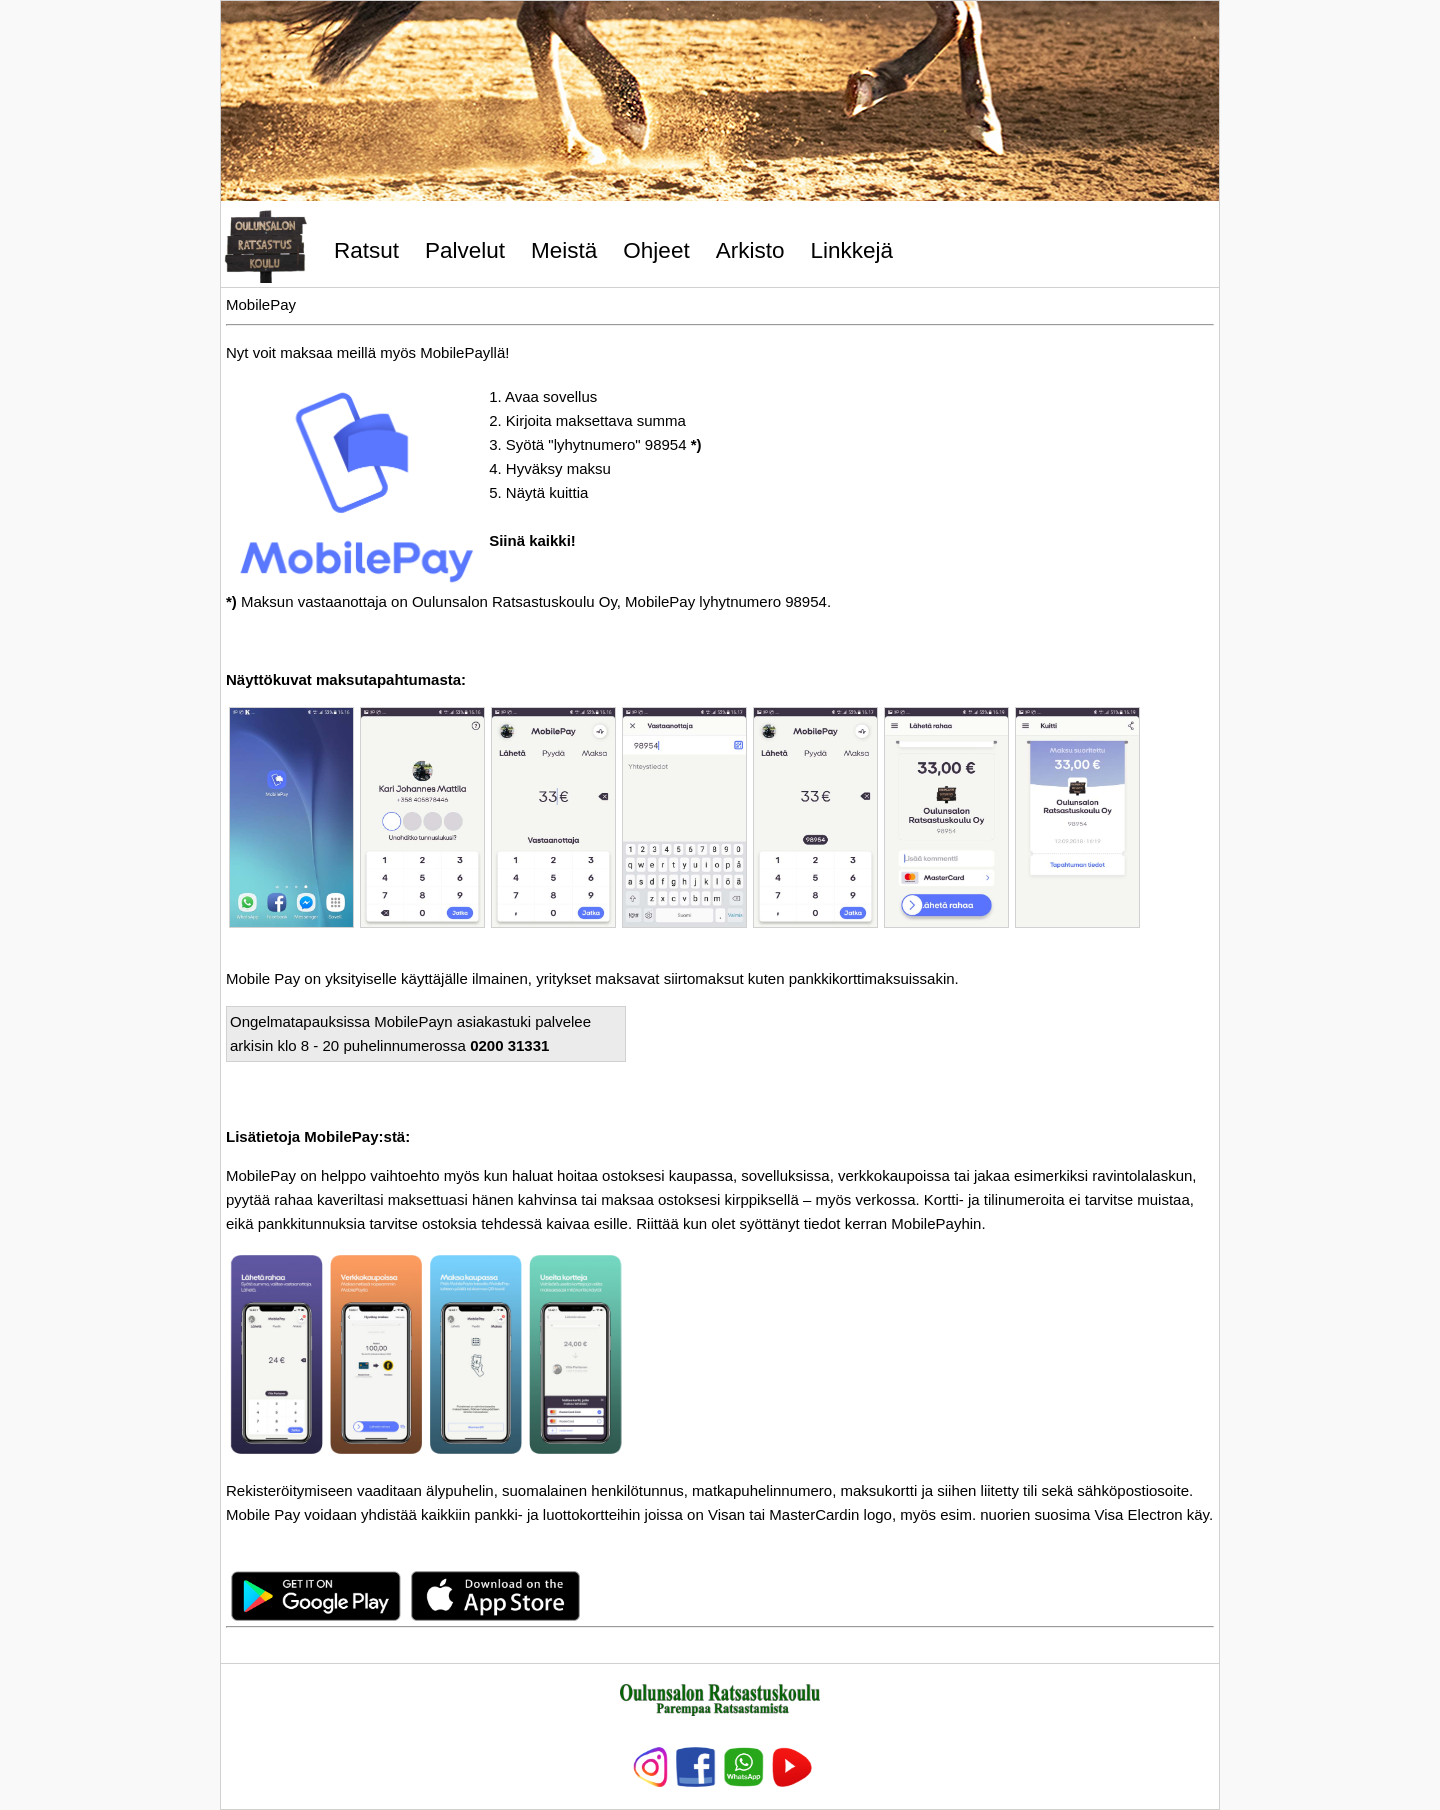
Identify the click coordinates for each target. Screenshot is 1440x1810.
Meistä (564, 250)
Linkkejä (851, 250)
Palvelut (465, 250)
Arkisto (750, 250)
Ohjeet (656, 250)
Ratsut (366, 250)
